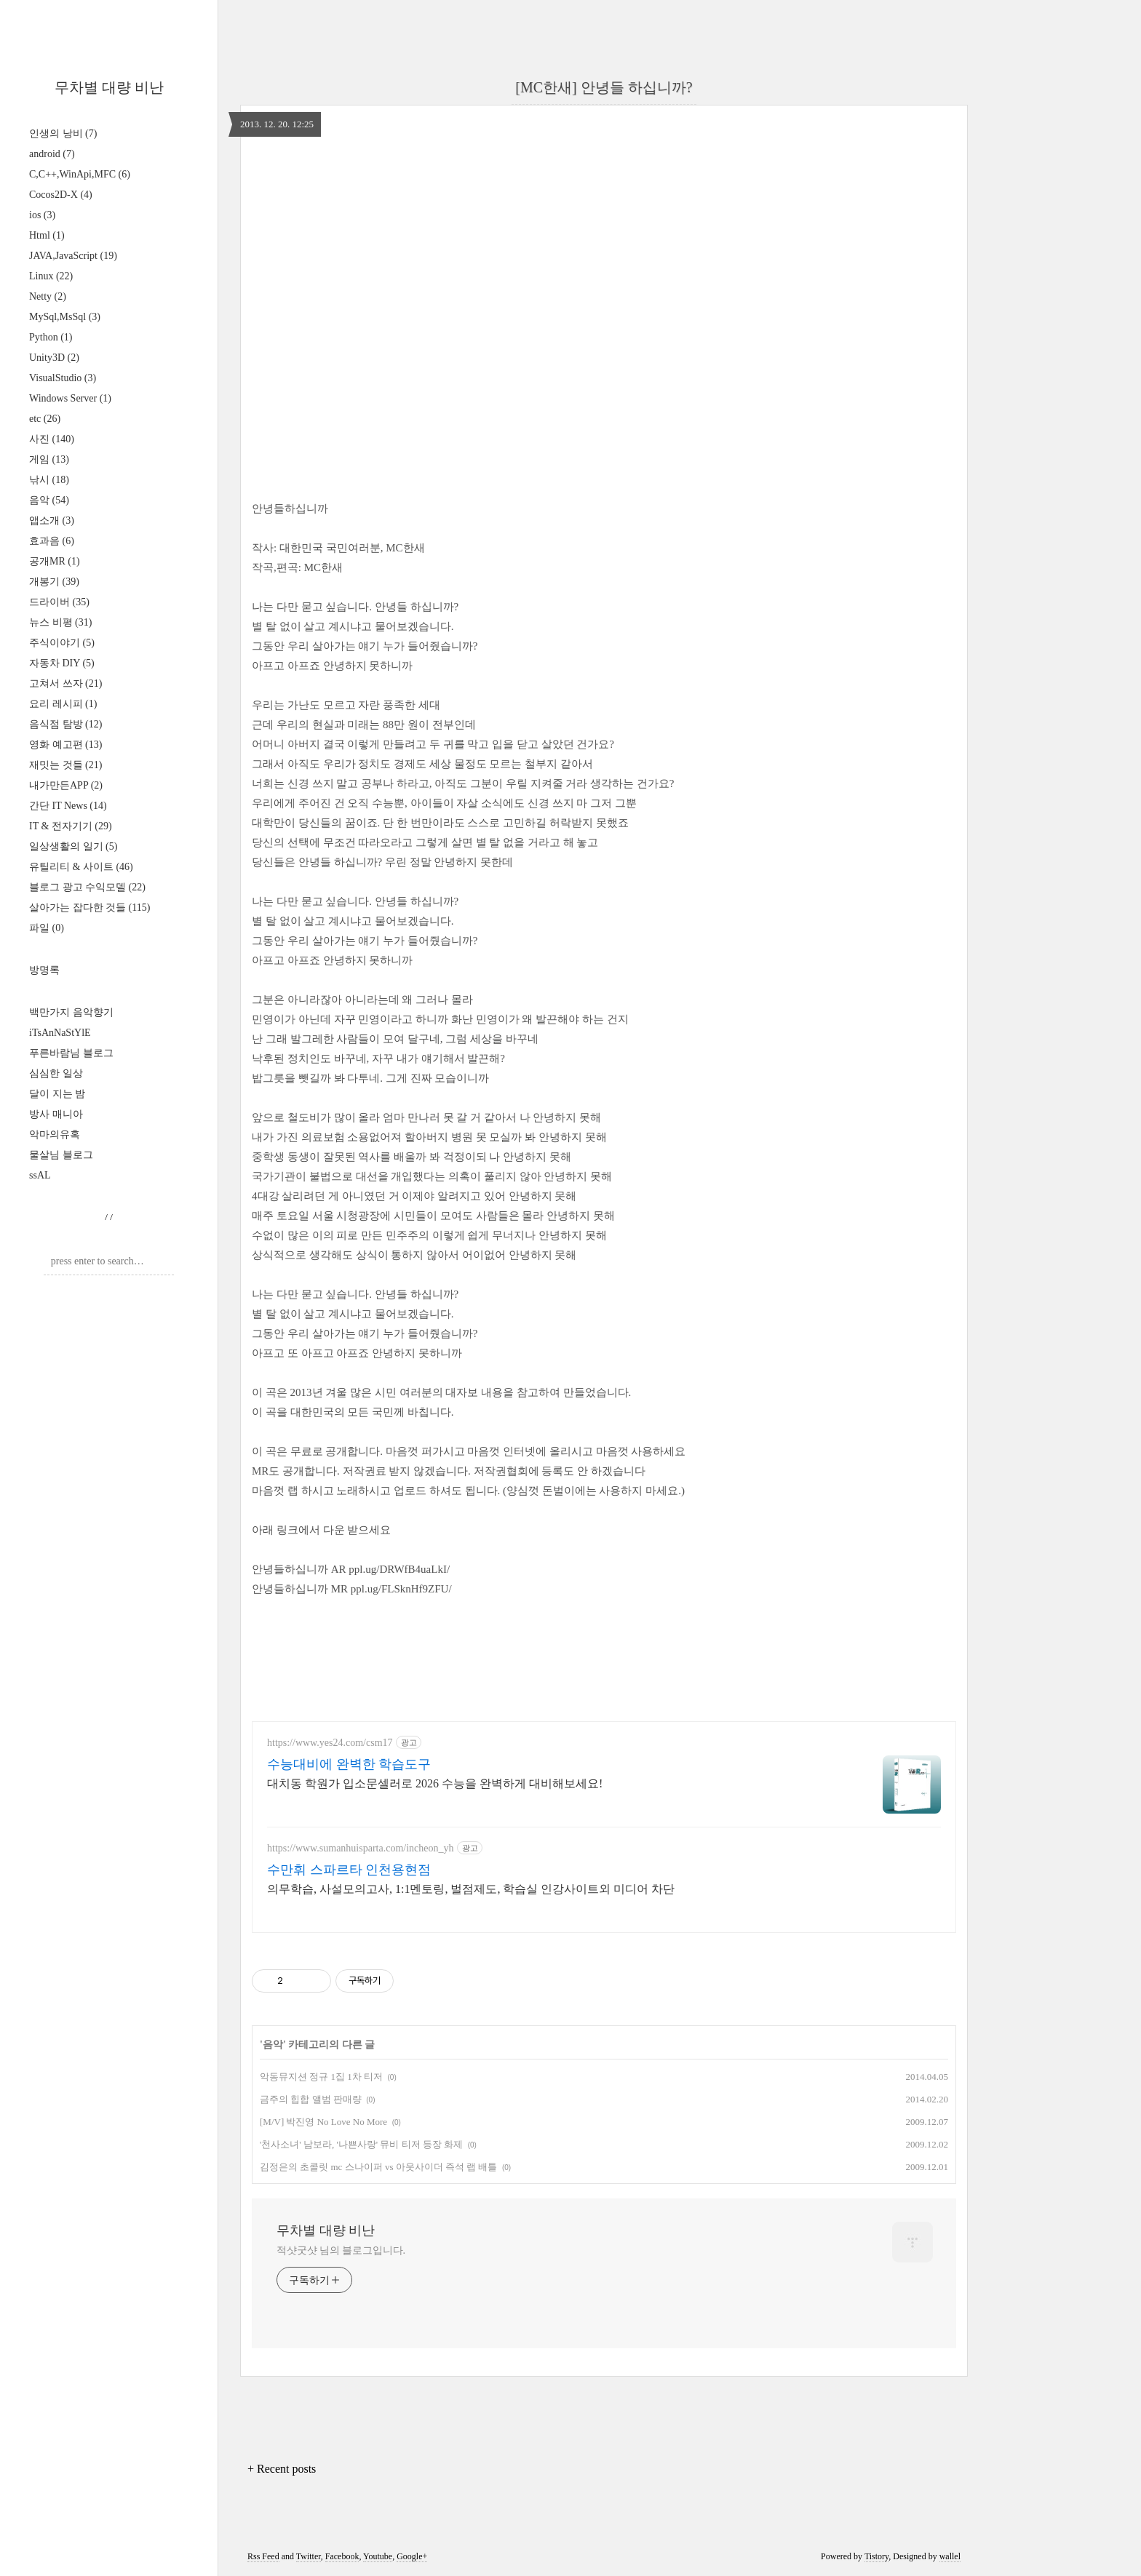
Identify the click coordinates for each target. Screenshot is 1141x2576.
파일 (46, 927)
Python (51, 337)
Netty (47, 296)
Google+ (412, 2556)
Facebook (342, 2556)
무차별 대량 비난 (109, 87)
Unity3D (54, 357)
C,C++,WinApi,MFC (79, 174)
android (52, 153)
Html (47, 235)
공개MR (54, 561)
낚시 (49, 479)
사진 (51, 439)
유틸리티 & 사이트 (81, 866)
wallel (950, 2556)
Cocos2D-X (60, 194)
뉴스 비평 (60, 622)
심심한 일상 (56, 1073)
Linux (51, 276)
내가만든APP (66, 785)
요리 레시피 (63, 703)
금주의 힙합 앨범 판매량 (311, 2099)
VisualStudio (62, 377)
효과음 (51, 540)
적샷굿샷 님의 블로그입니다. (341, 2250)
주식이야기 (62, 642)
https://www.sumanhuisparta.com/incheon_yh (360, 1848)
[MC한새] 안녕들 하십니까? (603, 87)
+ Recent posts (281, 2469)
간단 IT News (68, 805)
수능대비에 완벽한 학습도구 (349, 1764)
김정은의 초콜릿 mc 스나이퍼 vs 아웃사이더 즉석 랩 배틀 (378, 2166)
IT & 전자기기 (70, 826)
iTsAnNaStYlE (60, 1032)
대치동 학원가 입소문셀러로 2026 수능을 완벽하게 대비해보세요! (435, 1783)
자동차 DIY (62, 663)
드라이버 (59, 602)
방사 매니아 (56, 1114)
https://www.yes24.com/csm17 (330, 1742)
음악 (49, 500)
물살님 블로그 (61, 1154)
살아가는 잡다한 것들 (89, 907)
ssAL (40, 1175)
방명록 (44, 970)
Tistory (876, 2556)
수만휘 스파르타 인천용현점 (349, 1869)
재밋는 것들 (65, 764)
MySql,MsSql (64, 316)
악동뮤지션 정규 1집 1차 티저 (321, 2076)
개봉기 (54, 581)
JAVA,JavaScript (73, 255)
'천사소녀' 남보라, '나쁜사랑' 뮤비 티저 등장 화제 (361, 2144)
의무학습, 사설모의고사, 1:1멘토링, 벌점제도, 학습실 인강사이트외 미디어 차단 (471, 1889)
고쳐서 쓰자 (65, 683)
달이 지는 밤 (57, 1093)
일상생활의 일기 (73, 846)
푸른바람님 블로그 (71, 1053)
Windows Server (70, 398)
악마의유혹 (54, 1134)
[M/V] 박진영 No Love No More (323, 2121)
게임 (49, 459)
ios (42, 215)
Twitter (308, 2556)
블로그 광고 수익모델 (87, 887)
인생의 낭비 (63, 133)
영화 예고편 (65, 744)
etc (44, 418)
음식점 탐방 (65, 724)
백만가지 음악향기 (71, 1012)
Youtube (377, 2556)
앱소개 (51, 520)
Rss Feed (263, 2556)
